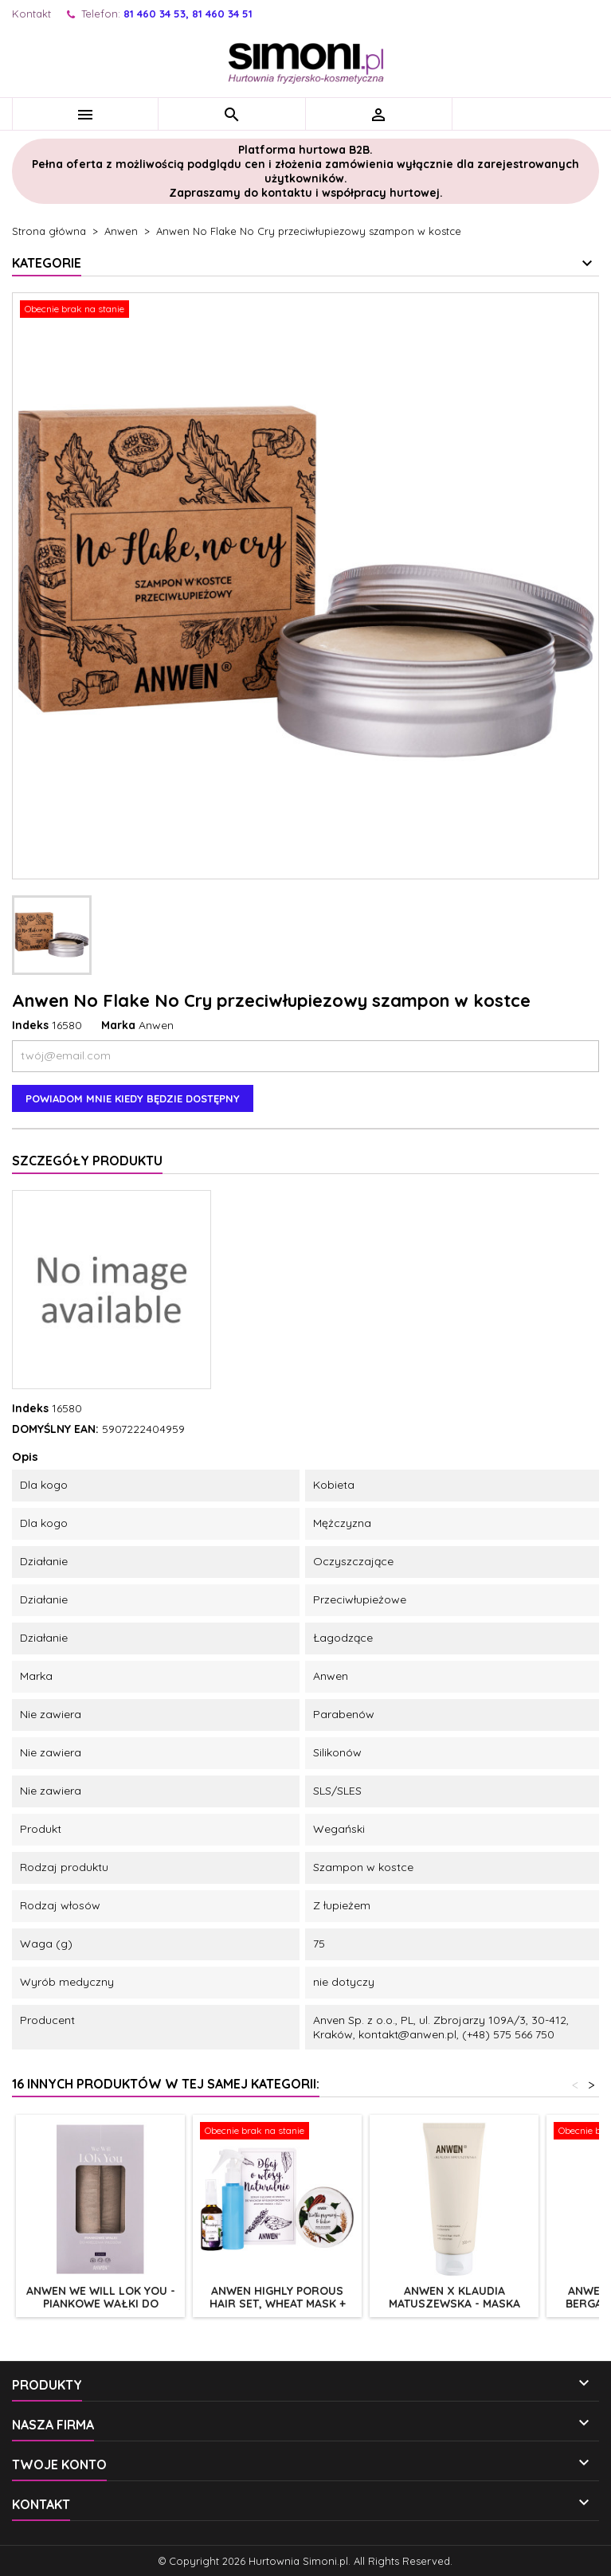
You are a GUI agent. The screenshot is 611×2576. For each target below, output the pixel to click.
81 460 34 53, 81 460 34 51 (188, 13)
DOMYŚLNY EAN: (55, 1429)
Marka (118, 1025)
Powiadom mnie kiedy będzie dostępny (132, 1098)
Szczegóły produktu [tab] (87, 1161)
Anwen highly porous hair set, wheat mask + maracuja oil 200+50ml (277, 2303)
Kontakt (31, 13)
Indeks (30, 1025)
